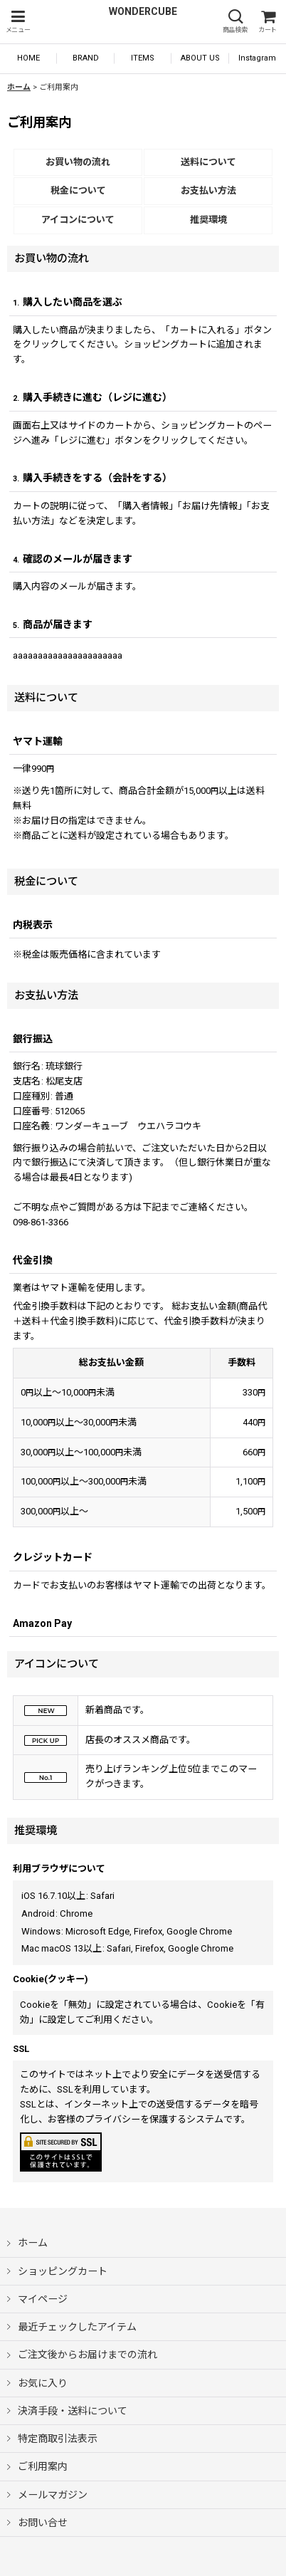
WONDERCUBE (143, 11)
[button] (18, 21)
